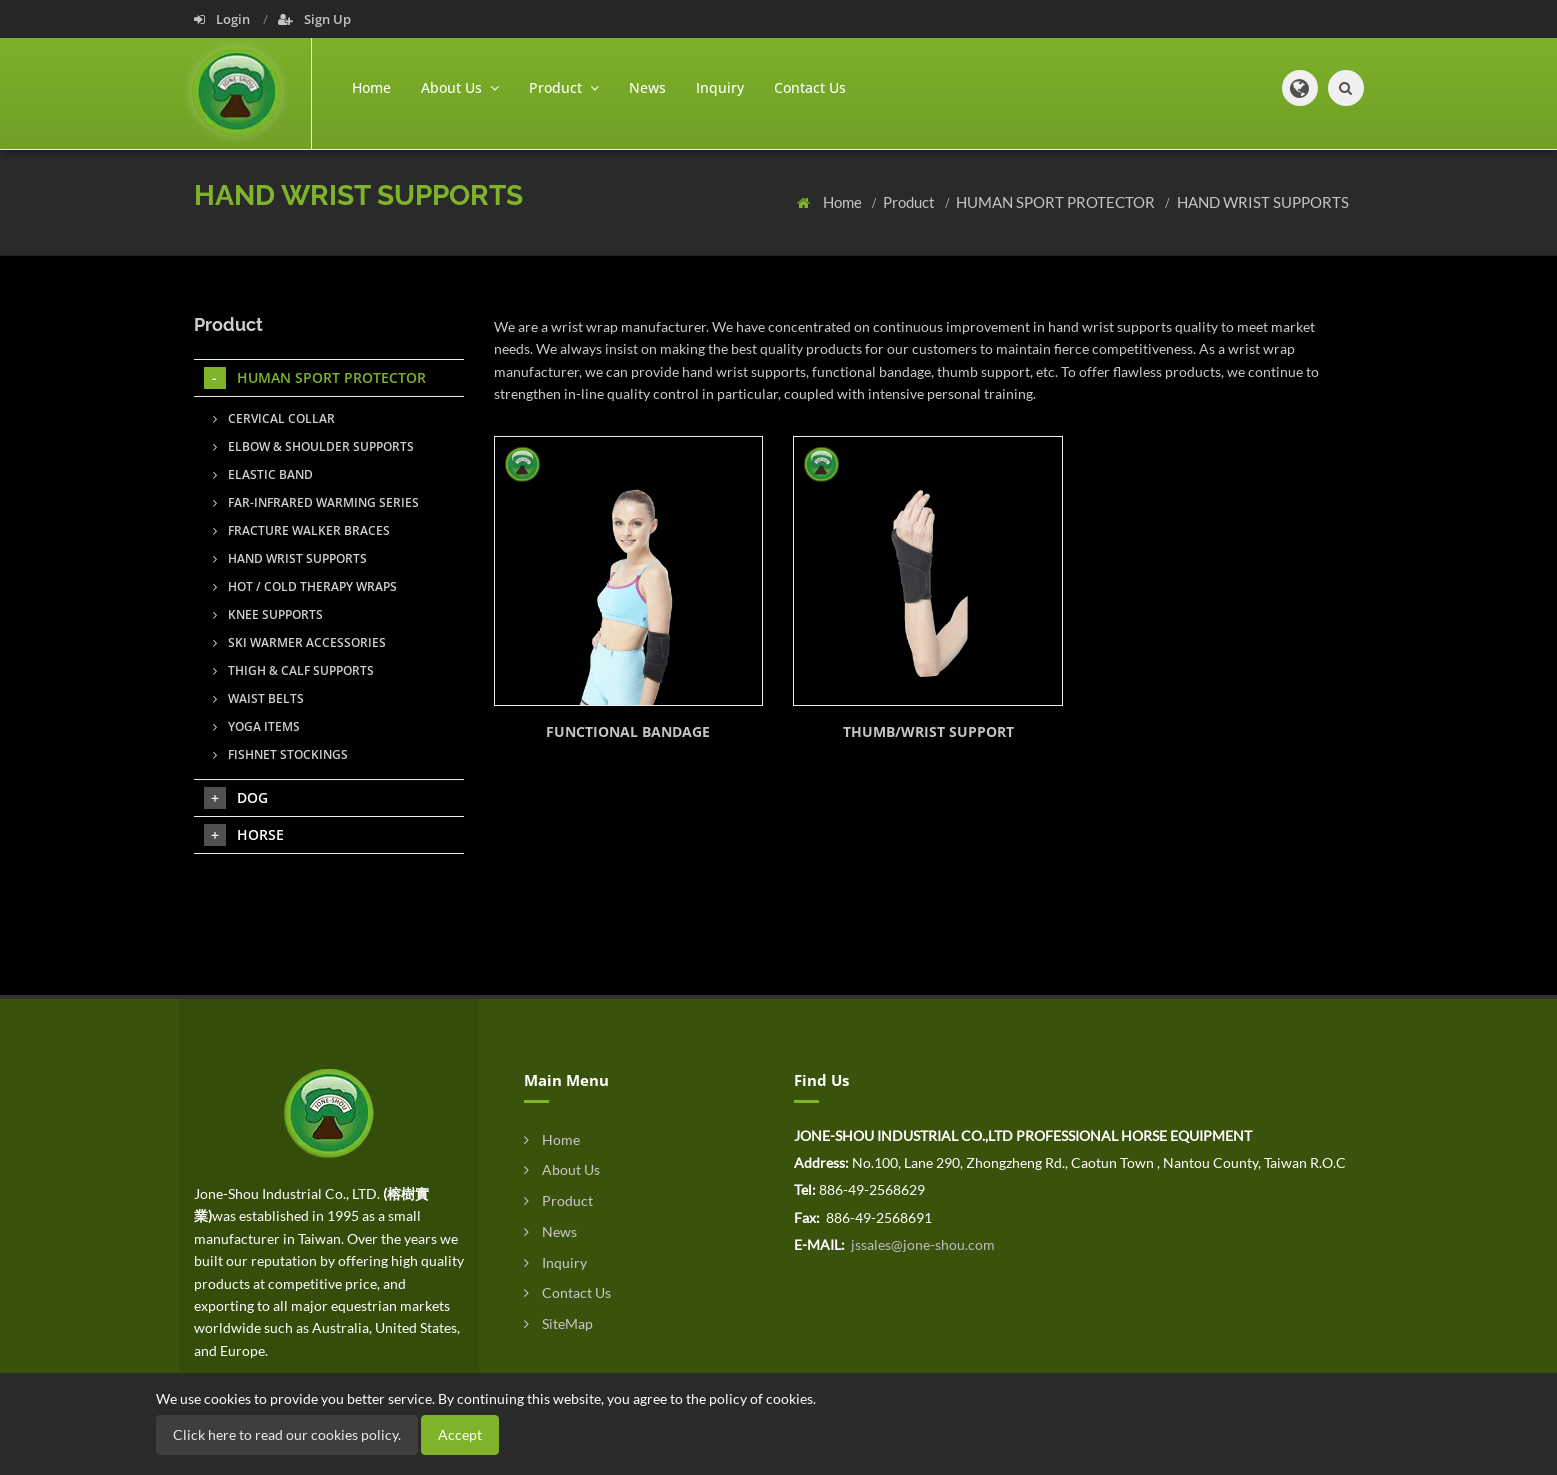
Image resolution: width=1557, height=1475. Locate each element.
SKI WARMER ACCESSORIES (299, 642)
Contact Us (810, 87)
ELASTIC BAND (263, 474)
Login (223, 19)
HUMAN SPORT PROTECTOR (1057, 202)
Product (910, 202)
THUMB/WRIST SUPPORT (928, 731)
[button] (1300, 88)
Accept (460, 1434)
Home (371, 87)
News (647, 87)
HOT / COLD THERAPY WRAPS (305, 586)
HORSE (244, 835)
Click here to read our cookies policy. (287, 1434)
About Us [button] (460, 87)
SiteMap (558, 1323)
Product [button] (564, 87)
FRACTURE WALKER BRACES (301, 530)
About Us (562, 1169)
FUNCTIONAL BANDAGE (628, 731)
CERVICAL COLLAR (274, 418)
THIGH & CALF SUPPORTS (293, 670)
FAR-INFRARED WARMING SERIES (316, 502)
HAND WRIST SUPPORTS (1263, 202)
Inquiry (720, 87)
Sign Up (314, 19)
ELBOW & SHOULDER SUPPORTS (313, 446)
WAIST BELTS (258, 698)
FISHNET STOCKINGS (280, 754)
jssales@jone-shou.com (921, 1244)
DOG (236, 798)
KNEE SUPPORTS (268, 614)
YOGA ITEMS (256, 726)
